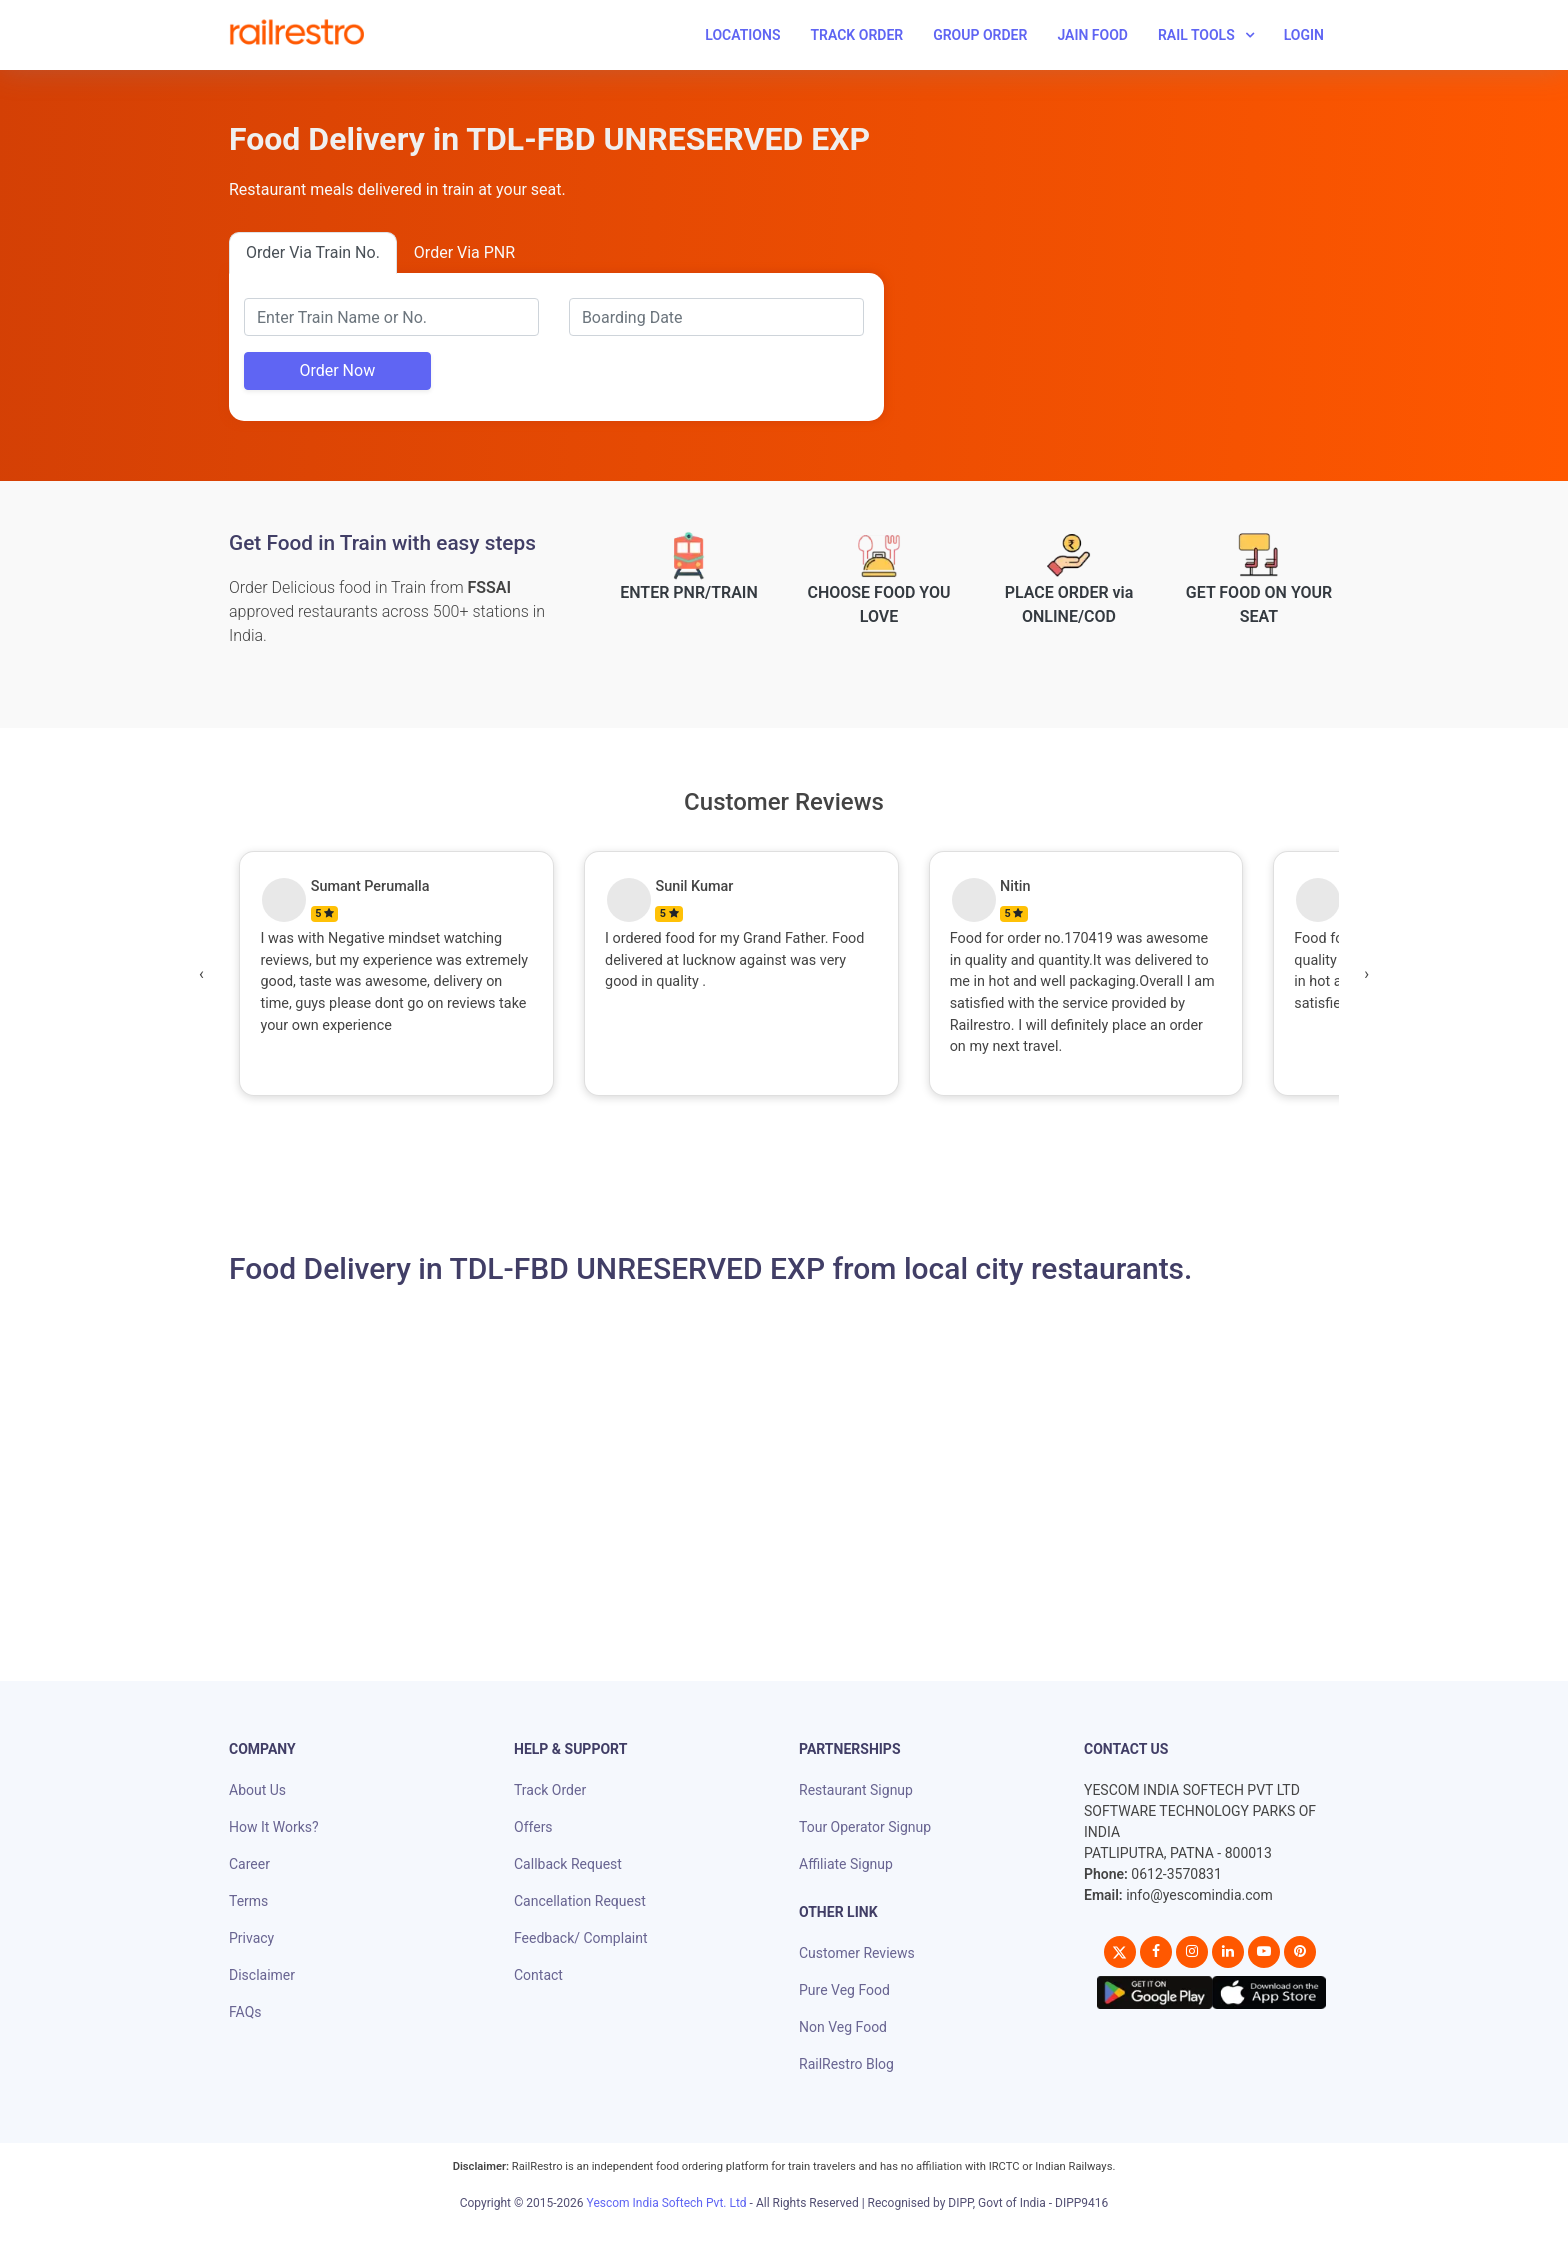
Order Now (337, 370)
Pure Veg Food (844, 1990)
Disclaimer (262, 1975)
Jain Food (1092, 35)
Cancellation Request (580, 1901)
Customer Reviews (857, 1953)
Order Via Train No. (313, 252)
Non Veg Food (843, 2027)
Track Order (856, 35)
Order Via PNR (464, 252)
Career (249, 1864)
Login (1304, 35)
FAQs (245, 2012)
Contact (538, 1975)
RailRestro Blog (846, 2064)
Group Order (980, 35)
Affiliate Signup (846, 1864)
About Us (257, 1790)
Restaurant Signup (856, 1790)
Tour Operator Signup (865, 1827)
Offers (533, 1827)
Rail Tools (1196, 35)
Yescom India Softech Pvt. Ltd (667, 2203)
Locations (742, 35)
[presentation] (201, 974)
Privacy (251, 1938)
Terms (248, 1901)
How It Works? (274, 1827)
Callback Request (568, 1864)
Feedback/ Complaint (580, 1938)
